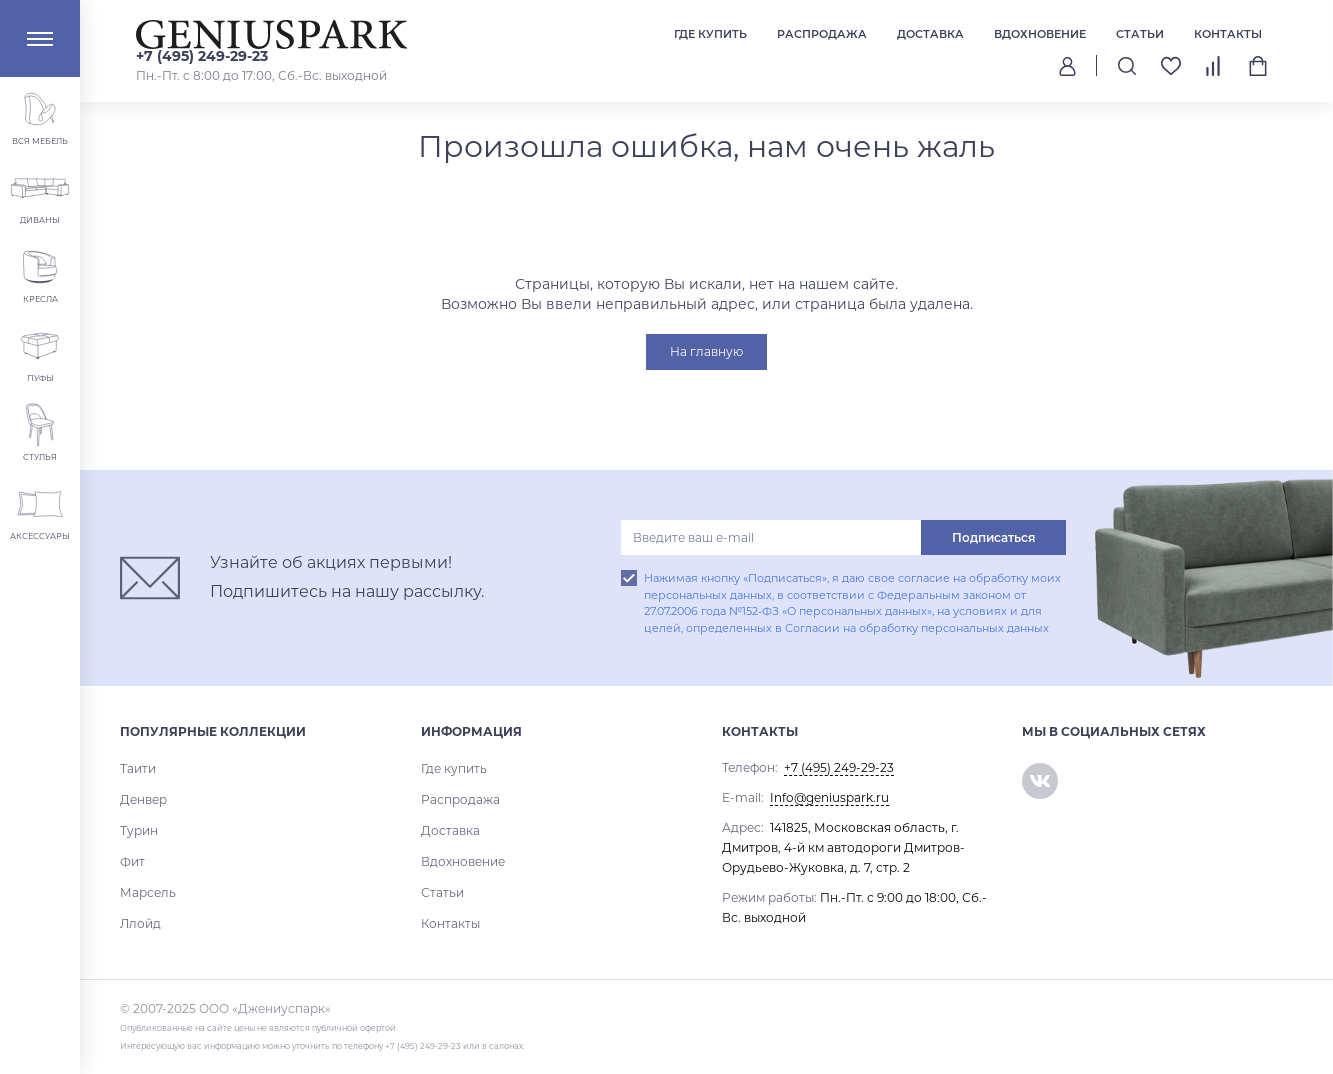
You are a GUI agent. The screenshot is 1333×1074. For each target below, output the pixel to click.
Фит (132, 861)
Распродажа (822, 34)
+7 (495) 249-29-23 (202, 56)
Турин (139, 830)
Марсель (148, 892)
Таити (138, 768)
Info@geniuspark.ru (829, 797)
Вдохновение (1040, 34)
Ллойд (140, 923)
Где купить (710, 34)
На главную (706, 351)
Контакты (1228, 34)
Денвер (143, 799)
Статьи (1140, 34)
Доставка (930, 34)
